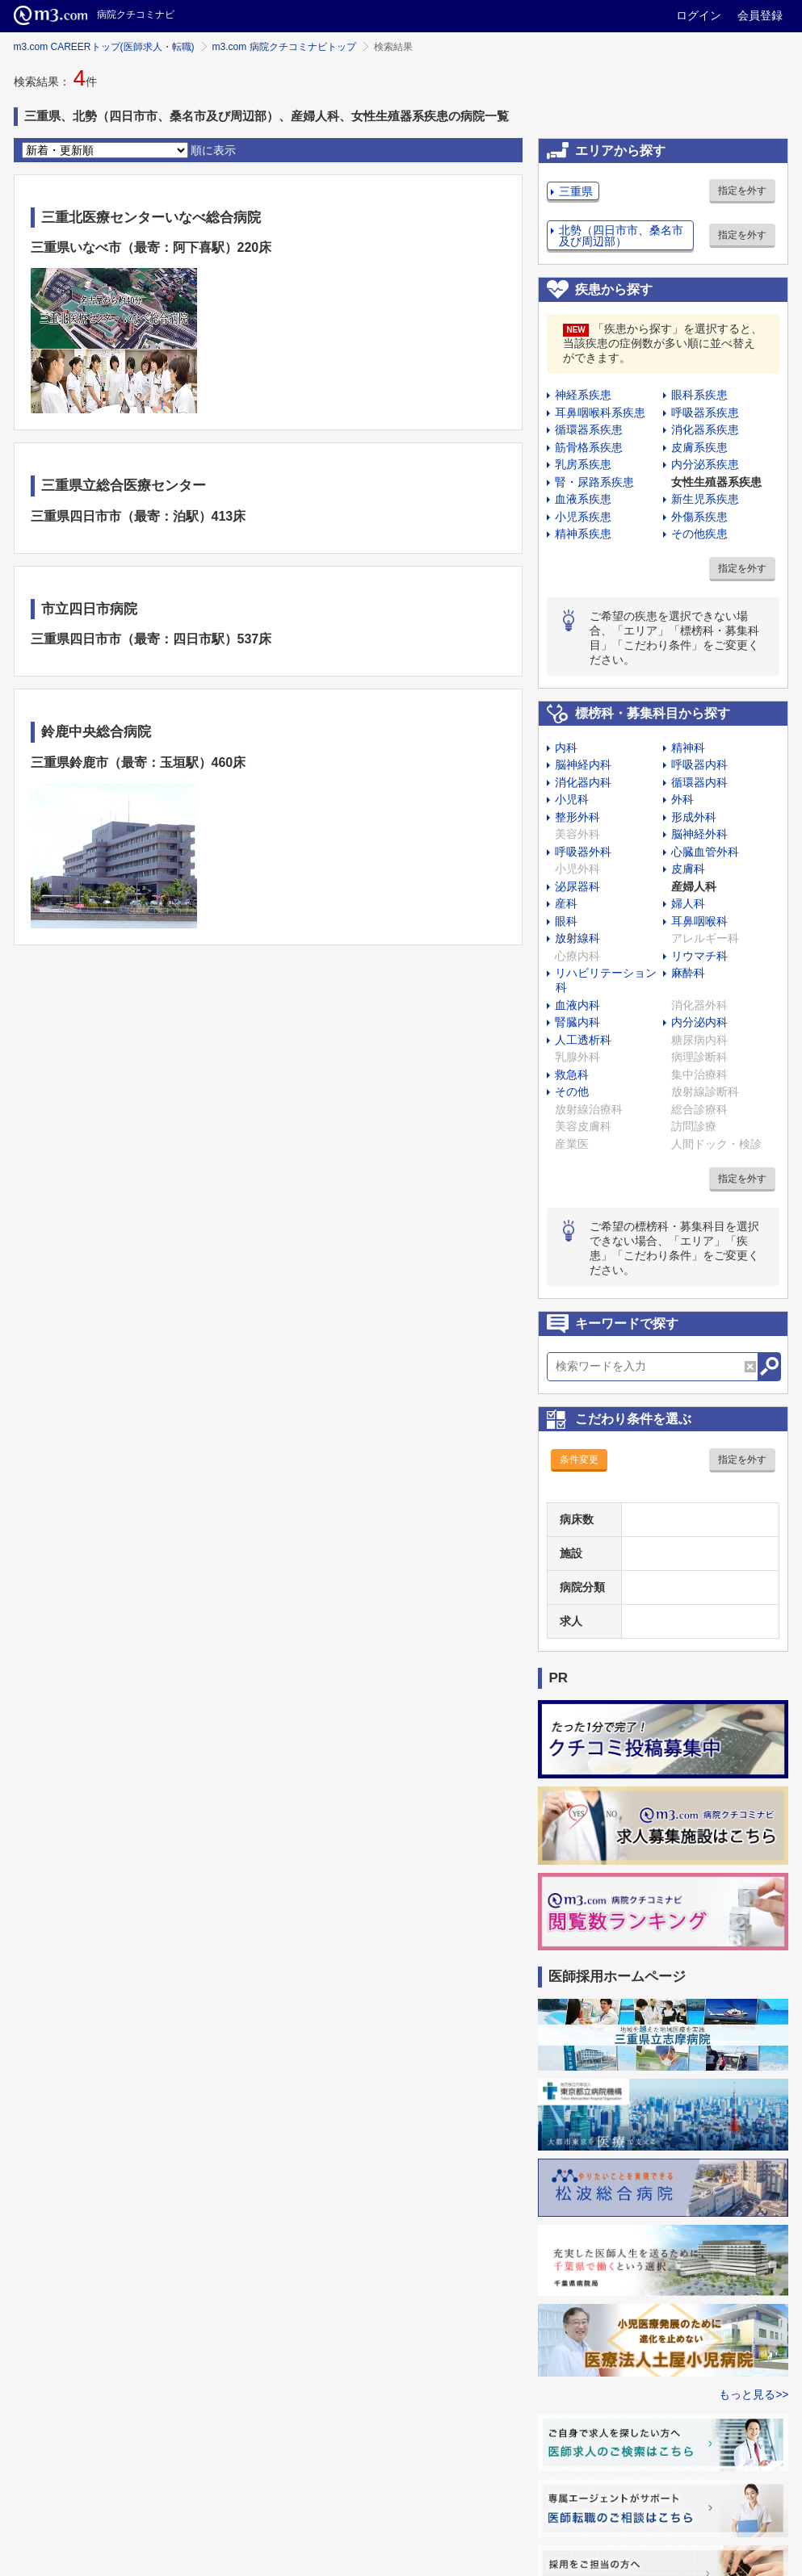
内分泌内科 (699, 1022)
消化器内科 (583, 782)
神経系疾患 (583, 394)
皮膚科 (688, 868)
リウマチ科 (699, 955)
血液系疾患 (583, 498)
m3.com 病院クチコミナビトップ (284, 46)
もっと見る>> (753, 2394)
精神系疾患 (583, 533)
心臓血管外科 (705, 851)
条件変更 (579, 1459)
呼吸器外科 (583, 851)
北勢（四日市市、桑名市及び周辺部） (621, 236)
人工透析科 (583, 1039)
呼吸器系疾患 (705, 412)
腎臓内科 (577, 1022)
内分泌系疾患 (705, 464)
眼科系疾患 (699, 394)
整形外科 (577, 816)
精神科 (688, 747)
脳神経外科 (699, 833)
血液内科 (577, 1005)
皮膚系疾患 (699, 447)
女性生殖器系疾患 (716, 481)
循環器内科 (699, 782)
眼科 (566, 921)
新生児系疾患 (705, 498)
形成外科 (693, 816)
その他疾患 (699, 533)
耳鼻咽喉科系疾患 (600, 412)
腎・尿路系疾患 (594, 481)
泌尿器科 (577, 886)
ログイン (698, 15)
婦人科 (688, 903)
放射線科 (577, 938)
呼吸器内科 (699, 764)
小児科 (572, 799)
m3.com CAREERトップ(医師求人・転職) (104, 46)
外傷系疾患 (699, 516)
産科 (566, 903)
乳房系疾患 (583, 464)
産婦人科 (693, 886)
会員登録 (760, 15)
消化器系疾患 (705, 429)
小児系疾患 (583, 516)
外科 (682, 799)
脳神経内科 (583, 764)
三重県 (576, 191)
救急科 (572, 1074)
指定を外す (742, 190)
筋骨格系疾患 (589, 447)
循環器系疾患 (589, 429)
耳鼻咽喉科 (699, 921)
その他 (572, 1091)
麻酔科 (688, 972)
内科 (566, 747)
